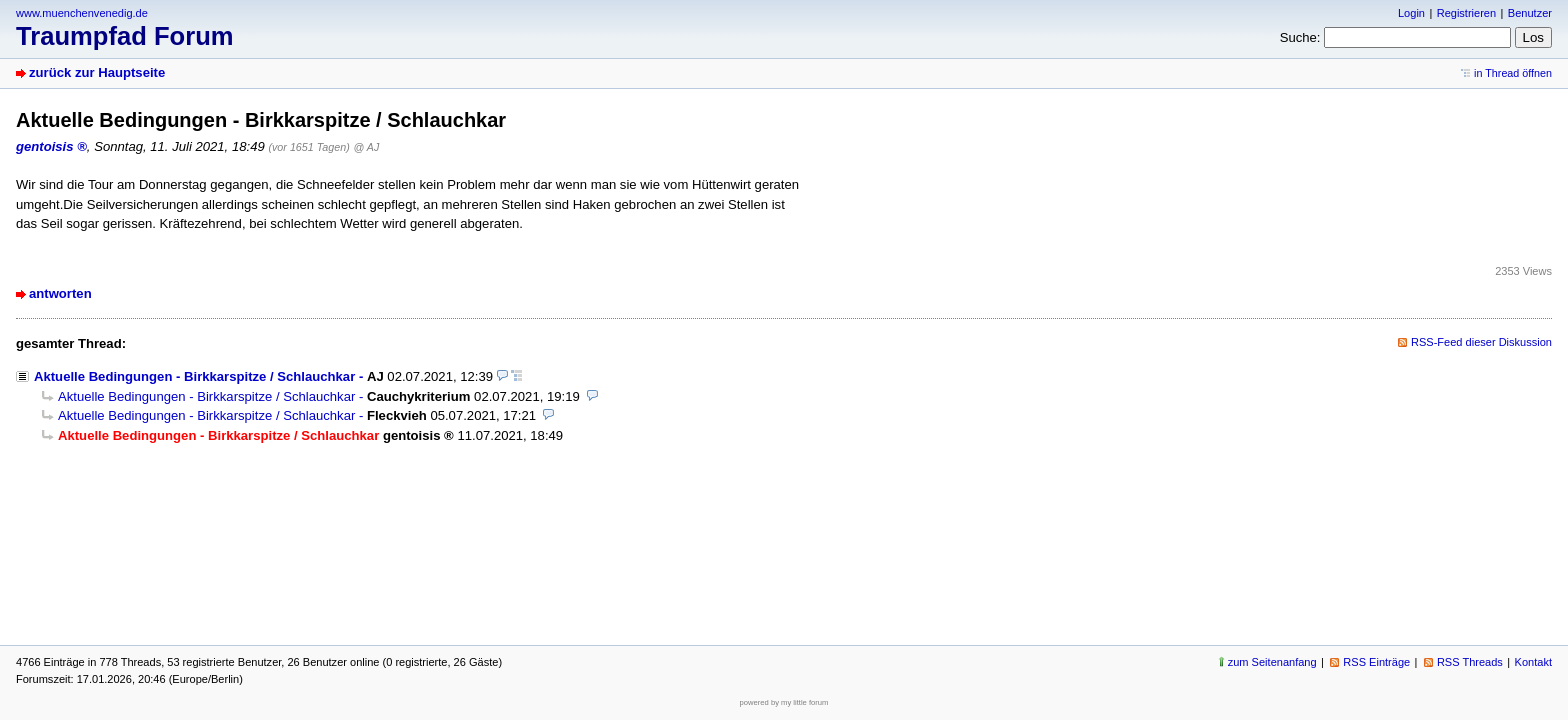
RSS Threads (1470, 662)
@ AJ (367, 147)
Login (1411, 13)
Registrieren (1466, 13)
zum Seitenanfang (1272, 662)
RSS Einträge (1376, 662)
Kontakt (1533, 662)
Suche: (1300, 37)
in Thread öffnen (1513, 73)
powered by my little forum (784, 702)
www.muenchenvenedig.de (82, 13)
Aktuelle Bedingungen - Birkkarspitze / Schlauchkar (194, 376)
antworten (60, 293)
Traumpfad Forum (125, 36)
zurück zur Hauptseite (97, 72)
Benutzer (1530, 13)
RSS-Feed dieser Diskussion (1481, 342)
